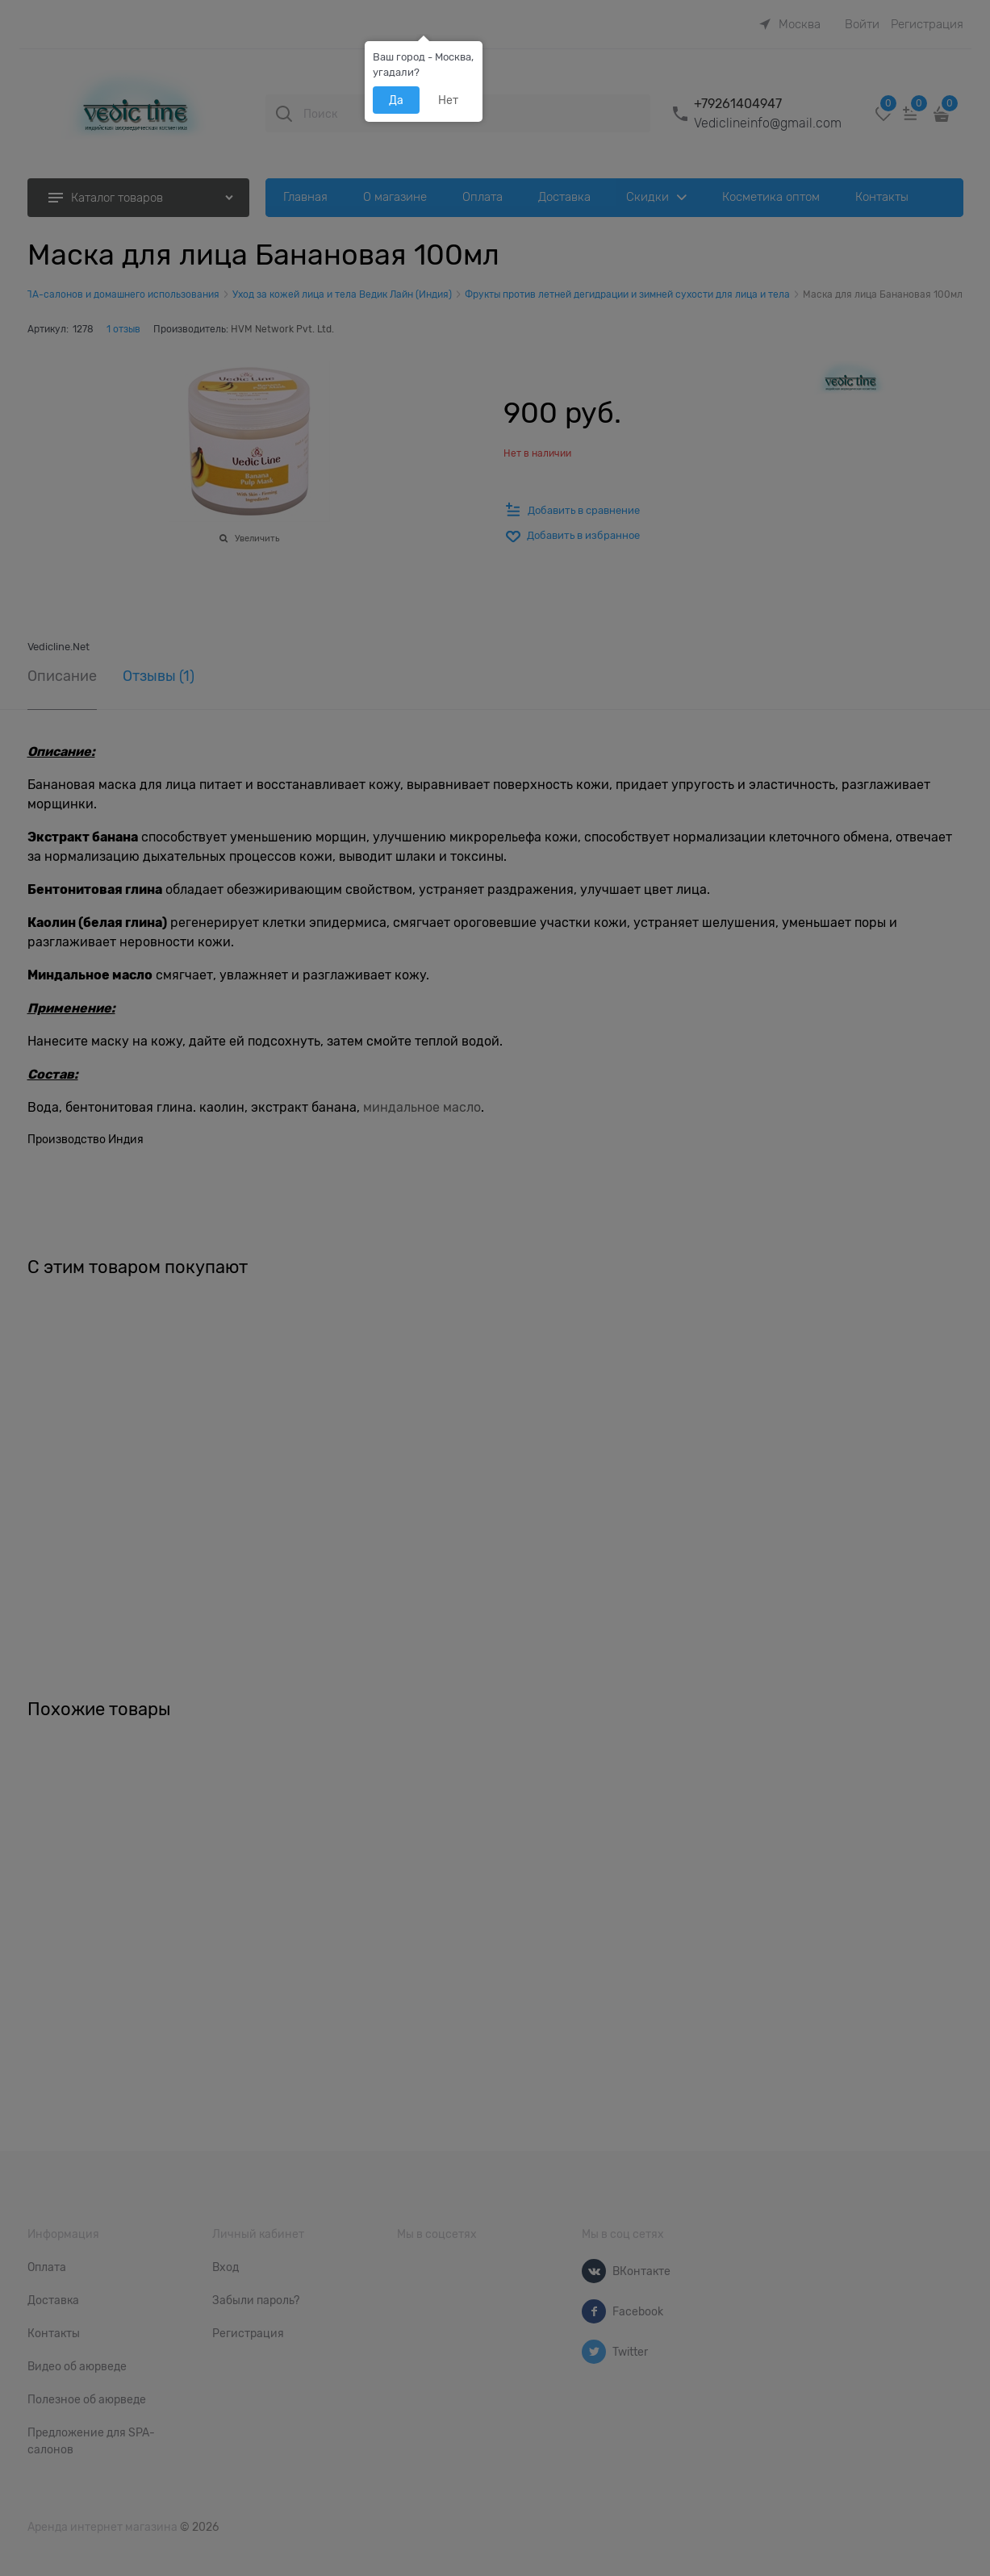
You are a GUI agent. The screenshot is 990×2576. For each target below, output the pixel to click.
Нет (448, 100)
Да (396, 100)
